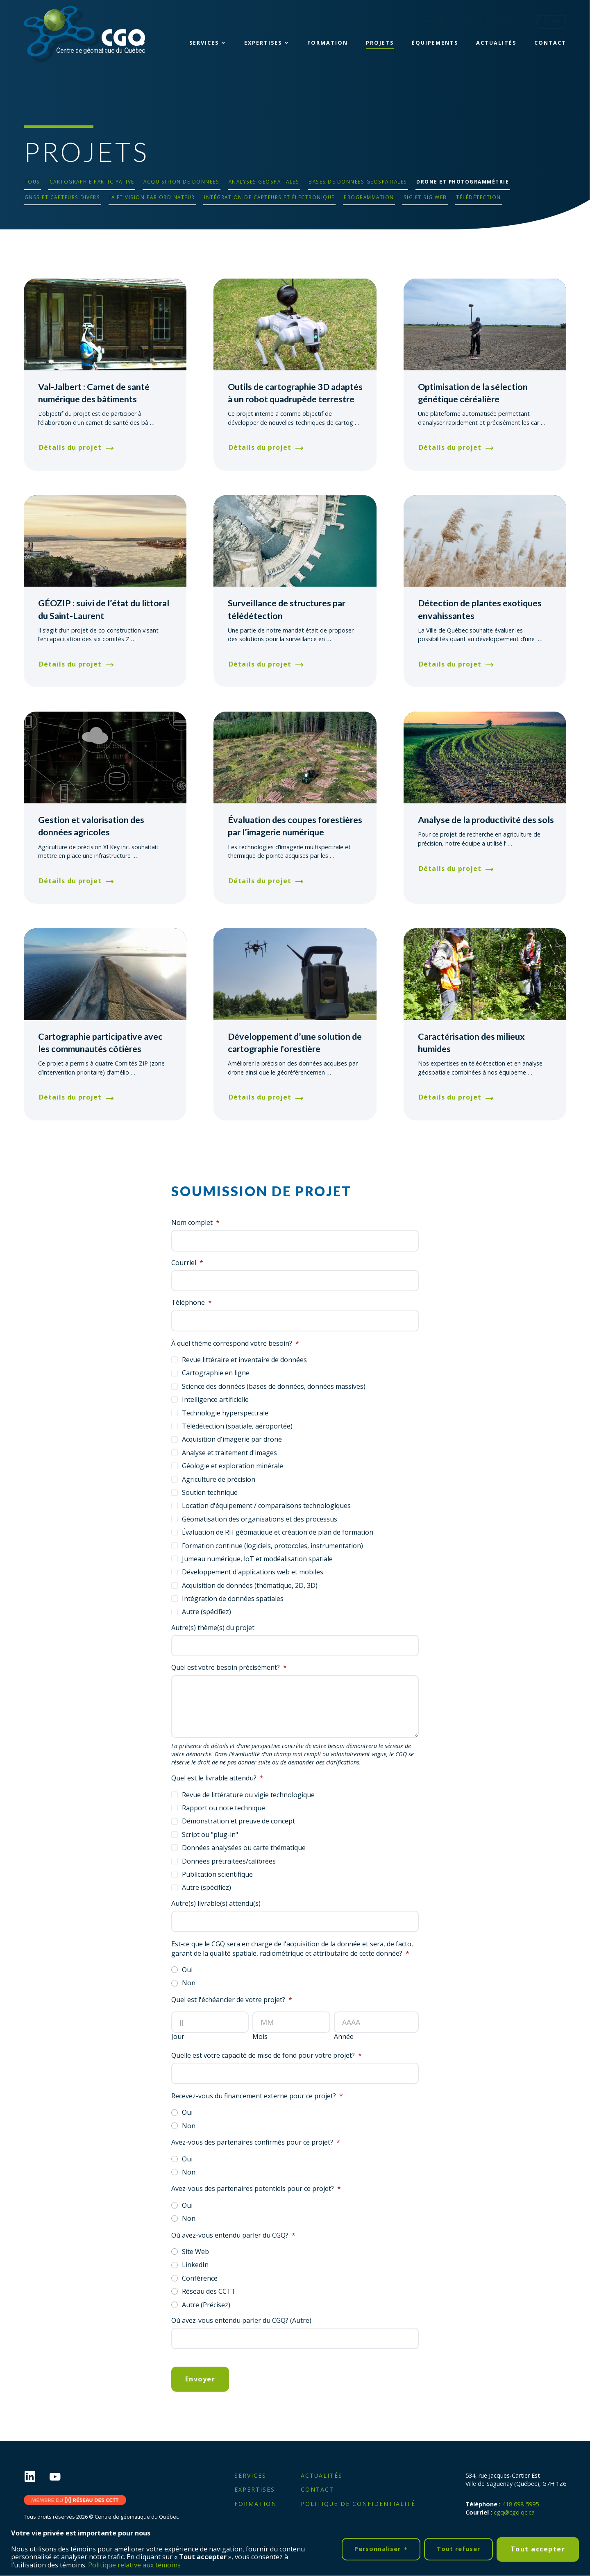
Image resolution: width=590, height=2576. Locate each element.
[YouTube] (61, 2477)
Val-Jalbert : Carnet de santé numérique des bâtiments (94, 392)
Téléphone (191, 1302)
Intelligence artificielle (215, 1399)
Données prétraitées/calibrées (229, 1861)
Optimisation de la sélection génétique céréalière (473, 392)
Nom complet (195, 1223)
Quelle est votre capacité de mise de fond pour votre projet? (266, 2055)
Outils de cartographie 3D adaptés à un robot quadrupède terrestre (295, 392)
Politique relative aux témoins (134, 2563)
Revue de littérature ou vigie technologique (248, 1794)
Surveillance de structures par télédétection (286, 609)
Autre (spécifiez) (206, 1611)
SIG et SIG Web (425, 197)
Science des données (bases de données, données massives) (273, 1386)
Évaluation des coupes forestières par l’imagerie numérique (295, 825)
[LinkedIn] (36, 2477)
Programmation (369, 197)
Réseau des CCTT (209, 2291)
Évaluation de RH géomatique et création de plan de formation (277, 1532)
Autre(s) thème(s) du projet (212, 1628)
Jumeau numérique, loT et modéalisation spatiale (257, 1558)
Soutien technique (210, 1492)
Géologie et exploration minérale (232, 1465)
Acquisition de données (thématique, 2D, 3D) (250, 1585)
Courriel (187, 1263)
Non (188, 1982)
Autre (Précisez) (206, 2304)
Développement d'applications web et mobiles (252, 1571)
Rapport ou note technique (223, 1807)
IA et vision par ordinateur (152, 197)
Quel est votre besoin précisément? (229, 1667)
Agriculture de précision (218, 1479)
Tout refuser (458, 2547)
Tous (32, 181)
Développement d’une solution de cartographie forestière (295, 1042)
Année (344, 2037)
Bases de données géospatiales (358, 181)
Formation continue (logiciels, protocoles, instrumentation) (272, 1545)
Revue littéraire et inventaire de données (244, 1359)
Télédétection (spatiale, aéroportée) (237, 1426)
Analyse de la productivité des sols (486, 819)
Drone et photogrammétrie (462, 181)
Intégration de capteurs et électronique (269, 197)
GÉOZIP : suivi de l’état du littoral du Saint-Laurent (103, 609)
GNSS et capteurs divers (62, 197)
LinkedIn (195, 2264)
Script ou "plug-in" (210, 1834)
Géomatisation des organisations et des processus (259, 1519)
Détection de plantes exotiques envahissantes (480, 609)
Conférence (200, 2278)
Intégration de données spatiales (233, 1598)
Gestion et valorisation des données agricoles (91, 825)
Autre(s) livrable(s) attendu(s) (216, 1903)
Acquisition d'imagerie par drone (232, 1439)
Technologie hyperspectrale (225, 1412)
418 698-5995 (520, 2504)
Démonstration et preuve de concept (238, 1820)
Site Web (195, 2251)
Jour (177, 2037)
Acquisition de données (181, 181)
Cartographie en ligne (216, 1372)
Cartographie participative (92, 181)
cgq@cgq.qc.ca (514, 2512)
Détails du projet (70, 447)
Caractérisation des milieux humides (471, 1042)
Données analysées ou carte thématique (244, 1847)
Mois (260, 2037)
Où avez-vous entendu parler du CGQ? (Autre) (241, 2320)
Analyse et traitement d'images (229, 1452)
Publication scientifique (217, 1874)
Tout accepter (538, 2547)
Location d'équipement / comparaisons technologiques (266, 1505)
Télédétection (478, 197)
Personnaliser (381, 2548)
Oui (187, 1969)
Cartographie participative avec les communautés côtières (100, 1042)
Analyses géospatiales (264, 181)
